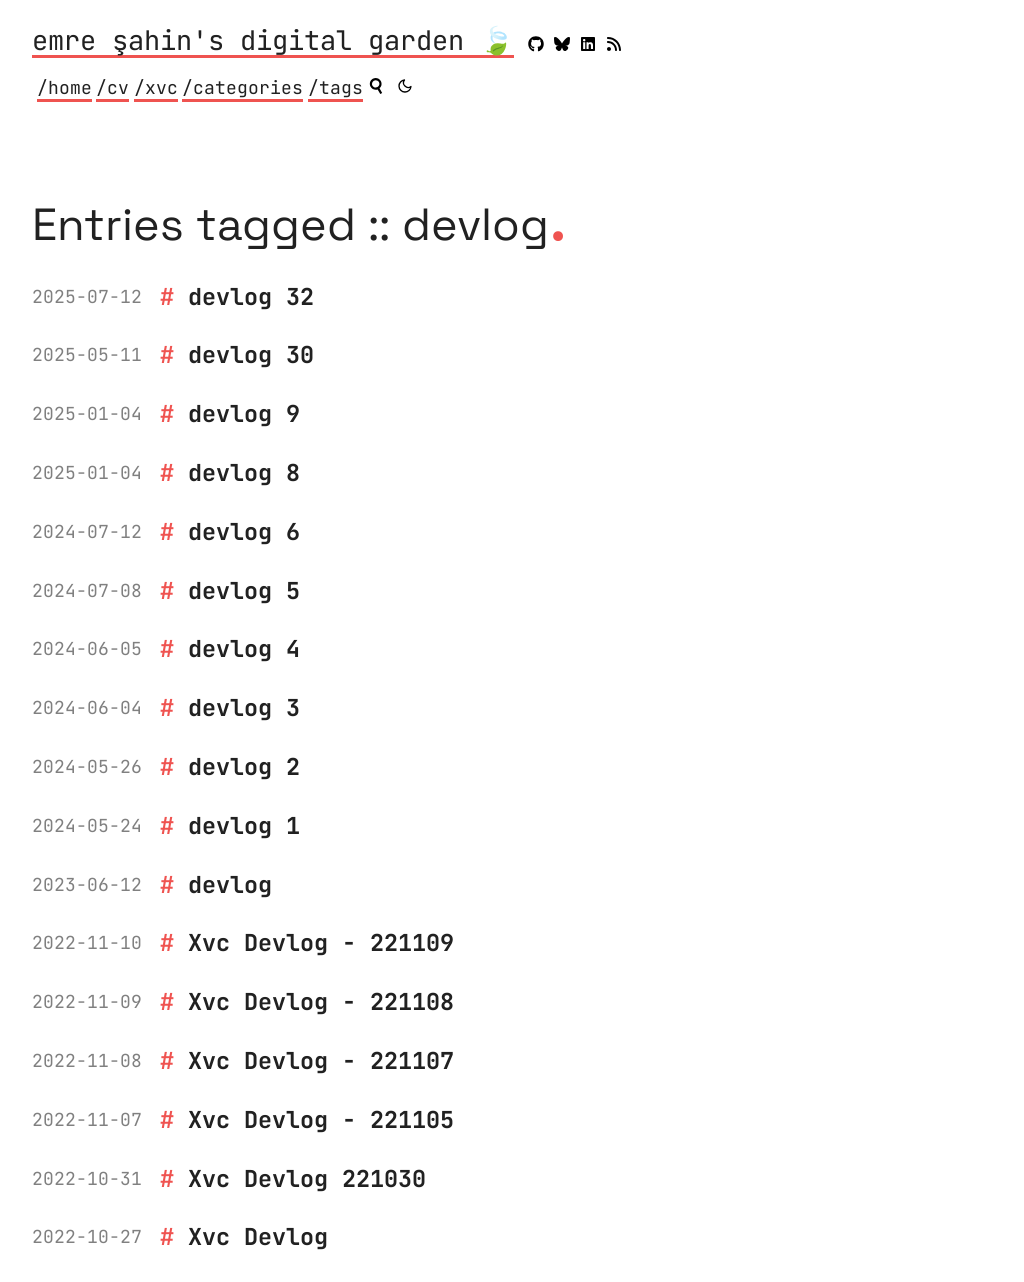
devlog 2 (244, 766)
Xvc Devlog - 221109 (321, 942)
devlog (230, 884)
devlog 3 (244, 707)
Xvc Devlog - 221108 (321, 1001)
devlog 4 (244, 648)
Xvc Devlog (258, 1236)
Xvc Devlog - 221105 (321, 1119)
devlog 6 (244, 531)
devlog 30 (251, 354)
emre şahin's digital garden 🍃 (273, 42)
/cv (112, 87)
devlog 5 (244, 590)
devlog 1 (244, 825)
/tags (335, 87)
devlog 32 (251, 296)
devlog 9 (244, 413)
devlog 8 (244, 472)
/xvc (156, 87)
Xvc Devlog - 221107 (321, 1060)
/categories (242, 87)
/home (64, 87)
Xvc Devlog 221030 (307, 1178)
